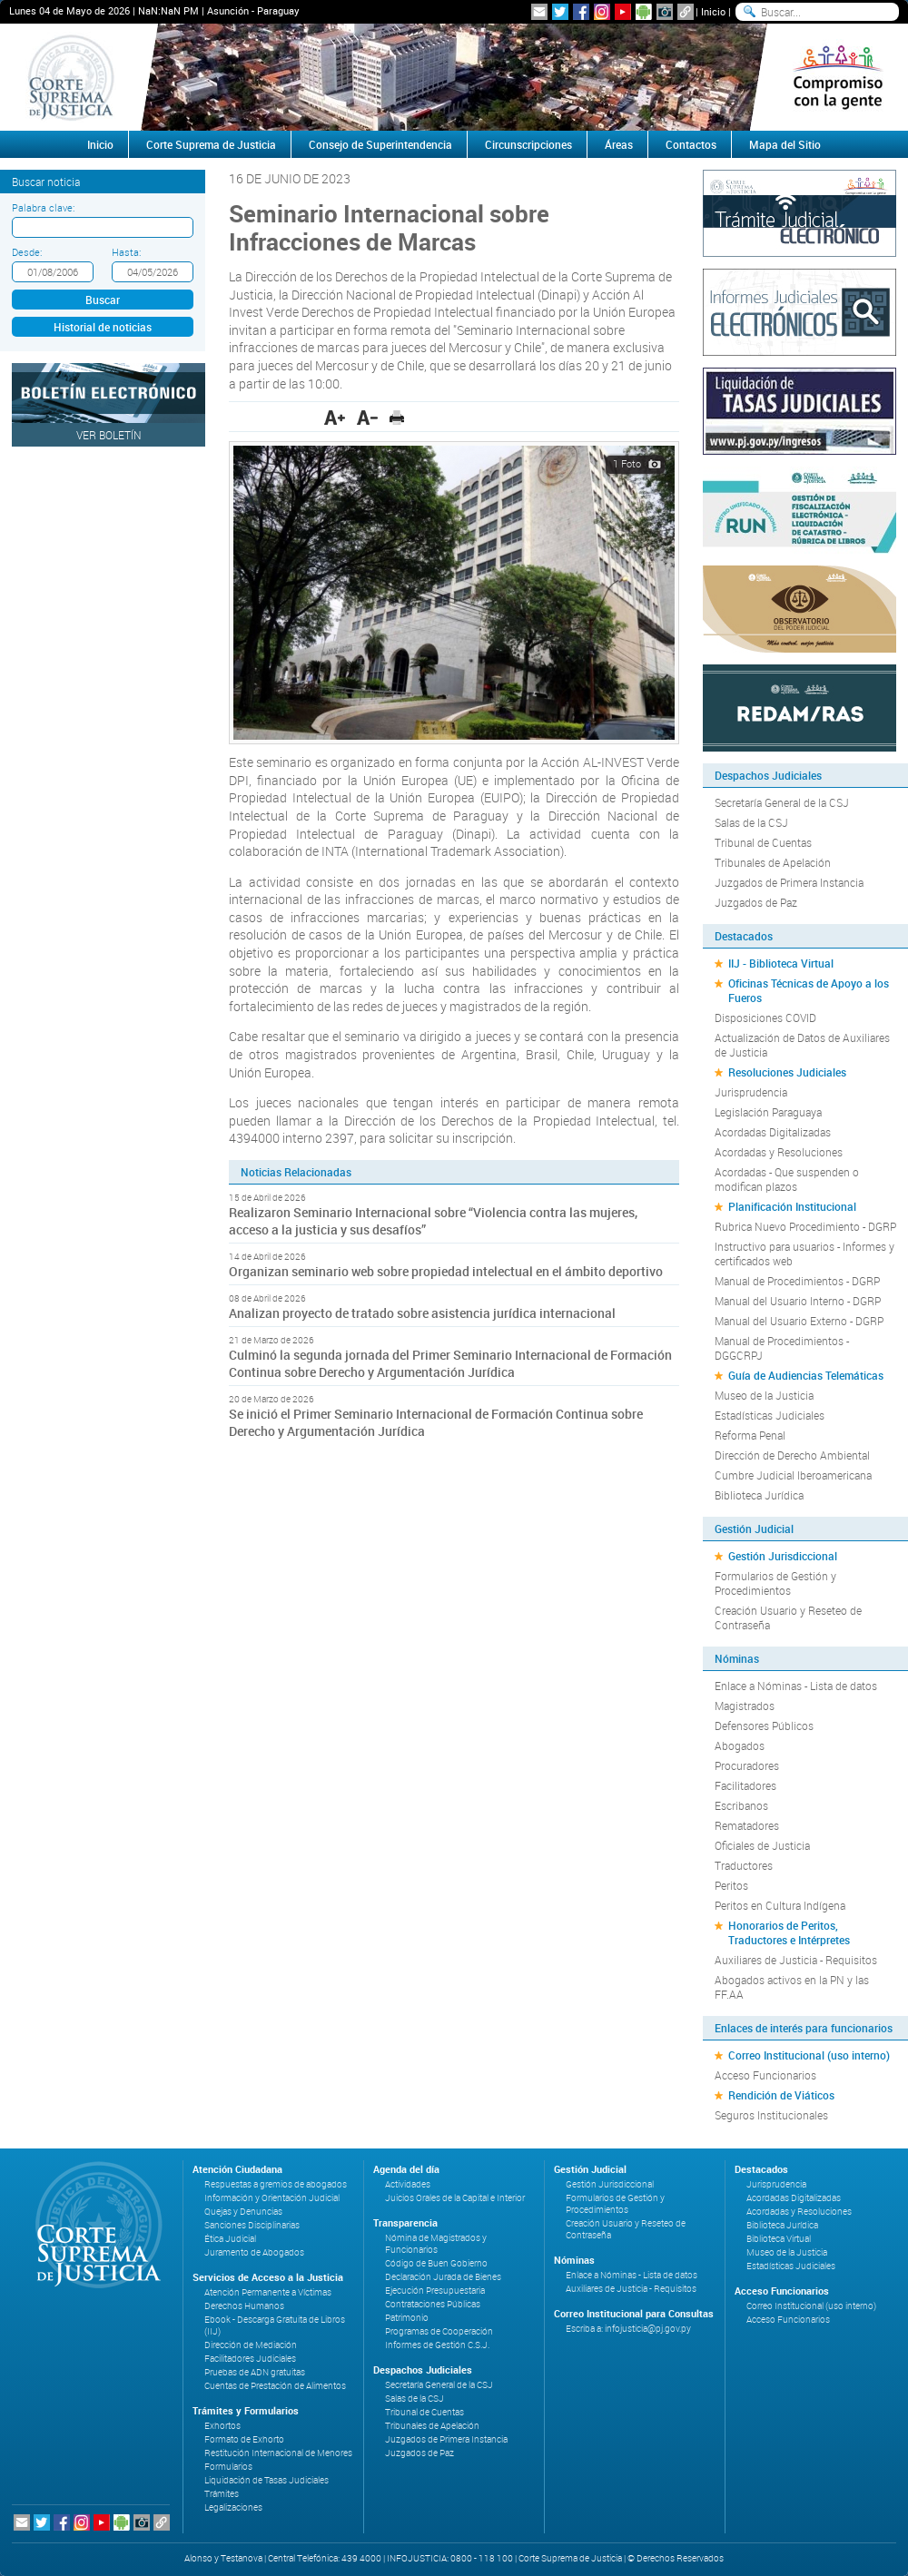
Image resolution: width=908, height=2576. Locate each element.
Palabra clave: (43, 207)
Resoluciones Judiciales (787, 1072)
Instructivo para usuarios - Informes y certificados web (804, 1253)
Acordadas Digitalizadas (773, 1132)
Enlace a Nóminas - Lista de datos (796, 1685)
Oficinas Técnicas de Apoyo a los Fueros (808, 990)
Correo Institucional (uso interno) (809, 2055)
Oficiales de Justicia (762, 1845)
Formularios (228, 2467)
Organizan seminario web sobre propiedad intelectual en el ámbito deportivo (446, 1271)
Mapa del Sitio (785, 144)
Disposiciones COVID (765, 1017)
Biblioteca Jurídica (759, 1495)
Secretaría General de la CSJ (782, 802)
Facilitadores (745, 1785)
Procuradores (747, 1765)
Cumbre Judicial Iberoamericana (793, 1475)
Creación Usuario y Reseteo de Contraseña (788, 1617)
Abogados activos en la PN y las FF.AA (792, 1986)
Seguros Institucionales (771, 2115)
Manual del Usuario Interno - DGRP (798, 1300)
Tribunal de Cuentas (763, 842)
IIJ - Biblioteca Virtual (781, 963)
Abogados (740, 1745)
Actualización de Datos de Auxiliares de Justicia (802, 1044)
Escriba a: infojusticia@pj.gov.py (628, 2329)
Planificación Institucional (792, 1206)
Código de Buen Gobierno (436, 2263)
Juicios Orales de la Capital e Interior (455, 2198)
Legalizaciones (233, 2507)
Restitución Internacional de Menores (278, 2453)
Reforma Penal (750, 1435)
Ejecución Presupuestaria (435, 2290)
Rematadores (747, 1825)
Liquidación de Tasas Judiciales (266, 2480)
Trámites (221, 2494)
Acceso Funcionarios (765, 2075)
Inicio (713, 11)
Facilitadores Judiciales (250, 2359)
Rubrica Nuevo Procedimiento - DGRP (805, 1226)
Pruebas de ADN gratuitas (254, 2372)
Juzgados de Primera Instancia (789, 882)
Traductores (744, 1865)
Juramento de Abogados (254, 2252)
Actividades (407, 2184)
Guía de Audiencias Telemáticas (805, 1375)
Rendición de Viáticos (781, 2095)
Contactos (691, 144)
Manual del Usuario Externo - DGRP (799, 1320)
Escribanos (741, 1805)
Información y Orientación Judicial (272, 2198)
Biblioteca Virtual (778, 2239)
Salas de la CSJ (751, 822)
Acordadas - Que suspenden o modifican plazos (787, 1179)
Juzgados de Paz (756, 902)
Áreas (619, 144)
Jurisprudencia (751, 1092)
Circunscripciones (528, 144)
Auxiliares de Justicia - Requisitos (796, 1959)
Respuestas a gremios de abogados (275, 2184)
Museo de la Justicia (764, 1395)
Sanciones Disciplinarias (252, 2225)
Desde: (27, 252)
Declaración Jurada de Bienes (443, 2277)
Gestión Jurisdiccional (782, 1556)
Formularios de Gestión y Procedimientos (775, 1583)
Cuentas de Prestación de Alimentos (275, 2386)
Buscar (102, 299)
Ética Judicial (230, 2239)
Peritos (731, 1885)
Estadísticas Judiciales (769, 1415)
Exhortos (222, 2426)
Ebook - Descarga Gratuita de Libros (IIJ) (274, 2325)
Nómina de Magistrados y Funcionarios (436, 2244)
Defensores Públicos (764, 1725)
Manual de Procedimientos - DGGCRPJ (782, 1347)
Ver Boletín (109, 435)
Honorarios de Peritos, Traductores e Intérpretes (789, 1932)
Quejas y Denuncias (243, 2211)
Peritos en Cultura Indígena (780, 1905)
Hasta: (126, 252)
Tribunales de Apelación (773, 862)
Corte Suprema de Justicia (211, 144)
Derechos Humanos (244, 2306)
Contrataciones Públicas (432, 2304)
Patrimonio (407, 2318)
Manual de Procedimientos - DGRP (797, 1280)
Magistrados (745, 1705)
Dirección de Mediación (250, 2345)
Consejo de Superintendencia (380, 144)
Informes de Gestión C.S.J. (437, 2345)
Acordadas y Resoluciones (779, 1152)
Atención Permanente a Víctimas (267, 2292)
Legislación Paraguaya (768, 1112)
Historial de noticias (103, 327)
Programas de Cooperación (439, 2331)
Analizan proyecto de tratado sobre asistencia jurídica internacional (422, 1313)
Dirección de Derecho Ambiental (792, 1455)
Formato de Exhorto (244, 2439)
